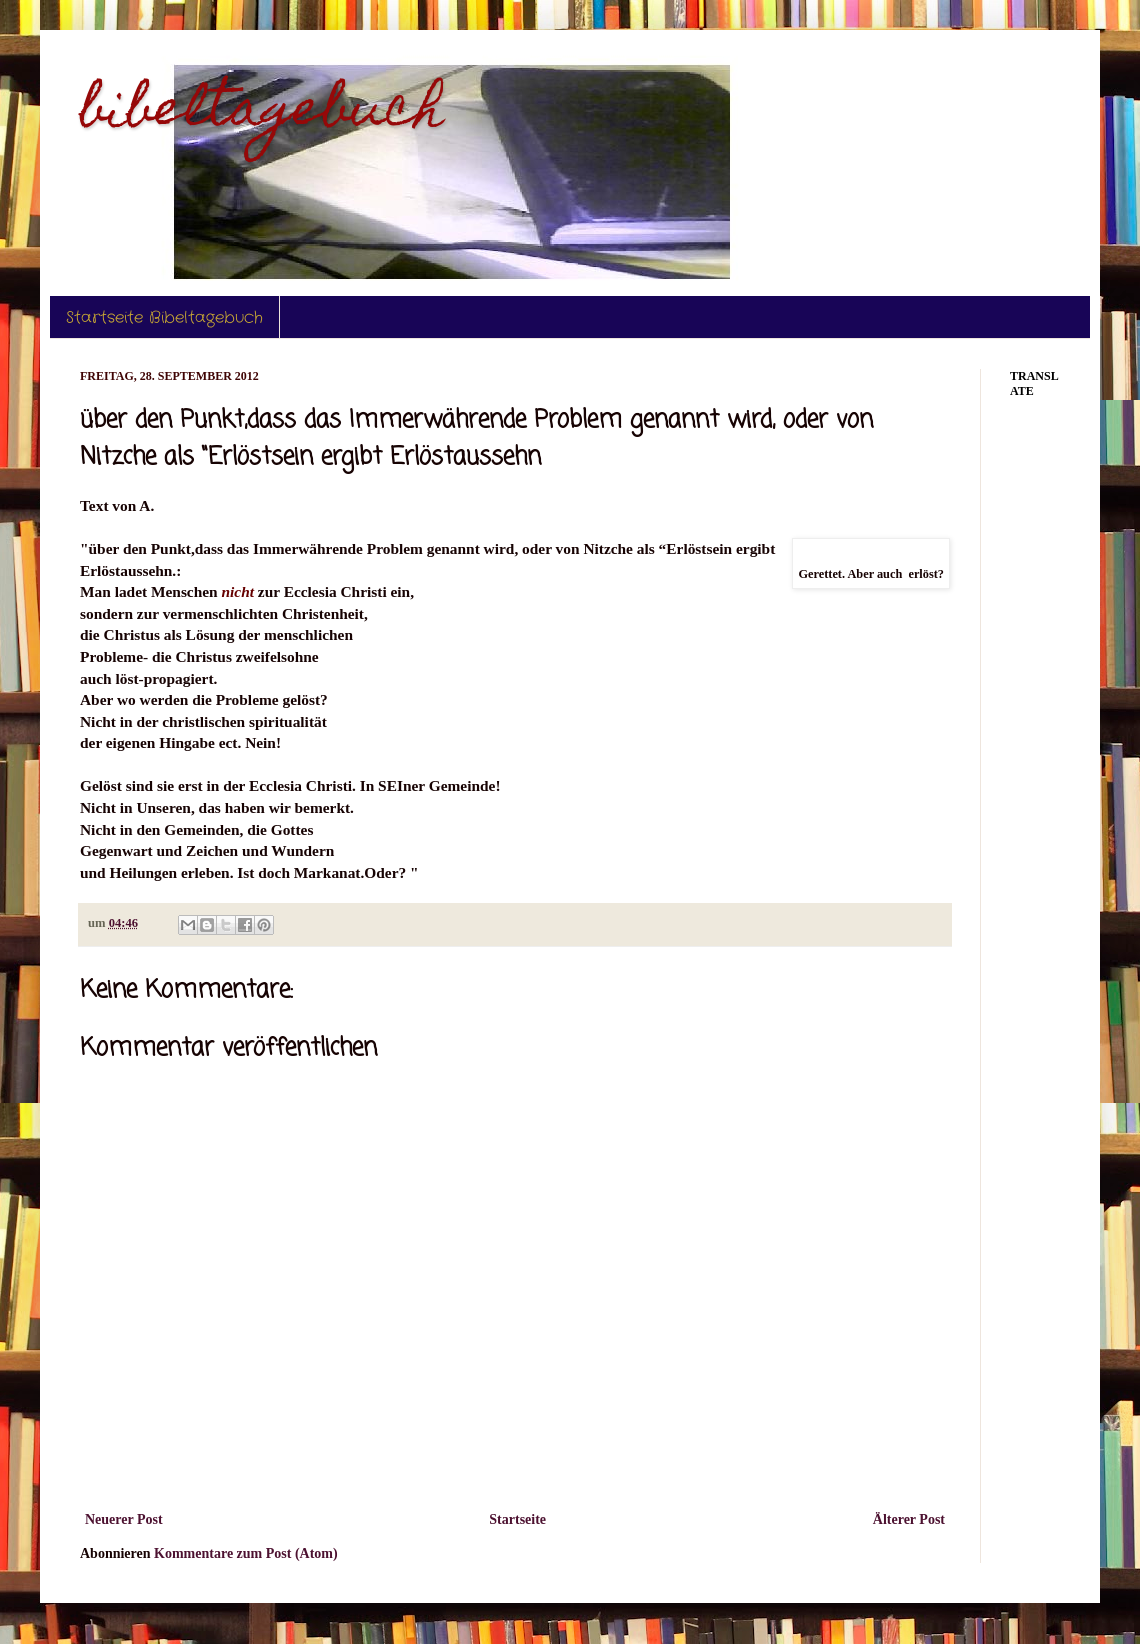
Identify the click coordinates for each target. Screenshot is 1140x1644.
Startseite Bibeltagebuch (164, 317)
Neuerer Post (124, 1519)
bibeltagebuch (262, 113)
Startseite (517, 1519)
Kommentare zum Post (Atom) (246, 1553)
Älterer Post (909, 1519)
